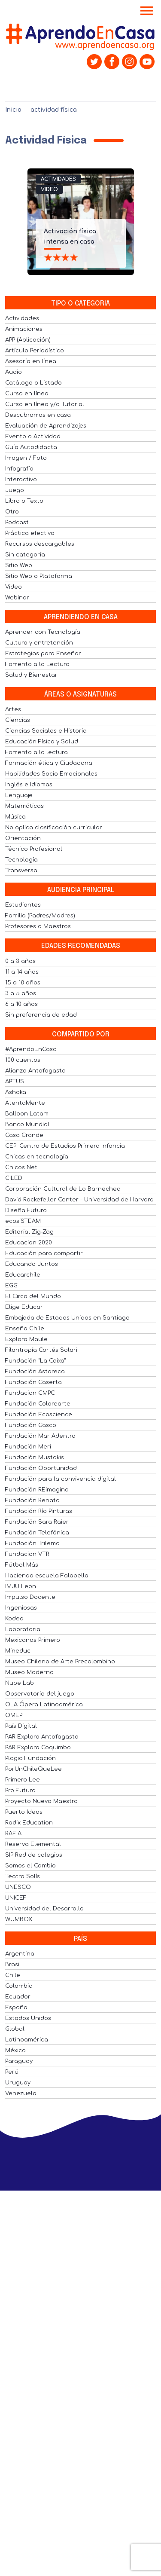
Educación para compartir (44, 1253)
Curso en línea (27, 394)
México (15, 2050)
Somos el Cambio (30, 1866)
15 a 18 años (22, 983)
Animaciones (24, 329)
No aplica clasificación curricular (53, 828)
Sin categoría (25, 555)
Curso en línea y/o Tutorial (44, 404)
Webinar (17, 598)
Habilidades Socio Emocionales (51, 774)
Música (15, 817)
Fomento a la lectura (36, 752)
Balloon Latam (27, 1114)
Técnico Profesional (33, 849)
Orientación (23, 838)
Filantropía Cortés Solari (41, 1350)
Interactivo (21, 480)
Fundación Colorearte (37, 1404)
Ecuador (17, 1997)
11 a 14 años (22, 972)
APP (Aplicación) (28, 340)
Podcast (17, 522)
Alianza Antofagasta (35, 1071)
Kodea (14, 1619)
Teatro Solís (22, 1876)
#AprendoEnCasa (31, 1049)
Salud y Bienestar (31, 675)
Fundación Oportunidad (41, 1468)
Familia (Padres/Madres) (40, 916)
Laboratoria (22, 1629)
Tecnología (21, 860)
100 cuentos (22, 1060)
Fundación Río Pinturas (38, 1511)
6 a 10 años (21, 1004)
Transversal (22, 871)
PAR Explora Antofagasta (42, 1737)
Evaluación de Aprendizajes (45, 426)
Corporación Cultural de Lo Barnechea (63, 1189)
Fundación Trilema (32, 1543)
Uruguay (17, 2083)
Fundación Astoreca (35, 1372)
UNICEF (16, 1898)
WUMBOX (18, 1919)
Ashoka (15, 1092)
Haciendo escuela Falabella (46, 1576)
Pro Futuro (20, 1791)
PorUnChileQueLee (33, 1769)
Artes (13, 709)
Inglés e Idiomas (28, 785)
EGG (11, 1286)
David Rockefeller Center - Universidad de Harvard (79, 1200)
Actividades (58, 179)
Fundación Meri (28, 1447)
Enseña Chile (24, 1329)
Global (14, 2029)
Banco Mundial (27, 1124)
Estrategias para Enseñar (43, 654)
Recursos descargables (39, 544)
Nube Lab (19, 1683)
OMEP (13, 1715)
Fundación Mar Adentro (40, 1436)
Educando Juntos (31, 1264)
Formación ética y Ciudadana (48, 763)
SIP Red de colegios (33, 1855)
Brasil (13, 1965)
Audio (13, 372)
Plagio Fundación (30, 1758)
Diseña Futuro (26, 1210)
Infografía (19, 469)
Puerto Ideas (24, 1812)
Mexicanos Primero (32, 1640)
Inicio (13, 110)
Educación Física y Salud (41, 742)
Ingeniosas (21, 1608)
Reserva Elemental (33, 1844)
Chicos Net (21, 1167)
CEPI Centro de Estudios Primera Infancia (65, 1146)
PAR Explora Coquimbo (38, 1748)
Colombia (19, 1986)
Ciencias (17, 720)
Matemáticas (24, 806)
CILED (13, 1178)
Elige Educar (24, 1307)
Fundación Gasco (30, 1425)
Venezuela (20, 2093)
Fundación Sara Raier (37, 1522)
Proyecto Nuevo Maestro (41, 1801)
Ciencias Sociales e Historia (46, 731)
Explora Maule (26, 1339)
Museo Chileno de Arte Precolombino (60, 1662)
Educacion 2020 (28, 1243)
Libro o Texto (24, 501)
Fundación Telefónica (37, 1533)
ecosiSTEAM (23, 1221)
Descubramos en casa (38, 415)
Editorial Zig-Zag (29, 1232)
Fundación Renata (32, 1500)
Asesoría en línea (30, 361)
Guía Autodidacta (31, 447)
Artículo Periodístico (34, 351)
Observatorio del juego (39, 1694)
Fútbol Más (21, 1565)
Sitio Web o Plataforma (38, 576)
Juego (14, 490)
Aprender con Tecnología (42, 632)
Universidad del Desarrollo (44, 1909)
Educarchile (22, 1275)
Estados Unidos (28, 2018)
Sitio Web (18, 565)
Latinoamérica (26, 2040)
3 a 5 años (20, 993)
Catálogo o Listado (33, 383)
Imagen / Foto (26, 458)
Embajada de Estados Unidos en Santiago (67, 1318)
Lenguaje (19, 795)
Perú (11, 2072)
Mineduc (17, 1651)
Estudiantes (23, 905)
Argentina (19, 1954)
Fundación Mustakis (34, 1458)
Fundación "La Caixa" (35, 1361)
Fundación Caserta (33, 1382)
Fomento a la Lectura (37, 664)
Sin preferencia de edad (41, 1015)
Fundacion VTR (27, 1554)
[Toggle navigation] (147, 11)
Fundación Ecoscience (38, 1415)
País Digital (21, 1726)
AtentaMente (25, 1103)
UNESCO (18, 1887)
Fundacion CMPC (30, 1393)
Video (49, 189)
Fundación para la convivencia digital (60, 1479)
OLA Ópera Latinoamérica (44, 1705)
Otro (12, 512)
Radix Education (29, 1823)
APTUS (14, 1082)
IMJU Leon (20, 1586)
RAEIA (13, 1833)
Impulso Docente (30, 1597)
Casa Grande (24, 1135)
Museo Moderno (29, 1672)
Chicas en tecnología (36, 1157)
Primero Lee (22, 1780)
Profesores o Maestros (38, 926)
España (16, 2008)
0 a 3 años (20, 961)
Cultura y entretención (39, 643)
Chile (12, 1975)
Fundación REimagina (37, 1490)
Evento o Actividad (33, 437)
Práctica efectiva (30, 533)
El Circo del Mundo (33, 1296)
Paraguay (19, 2061)
